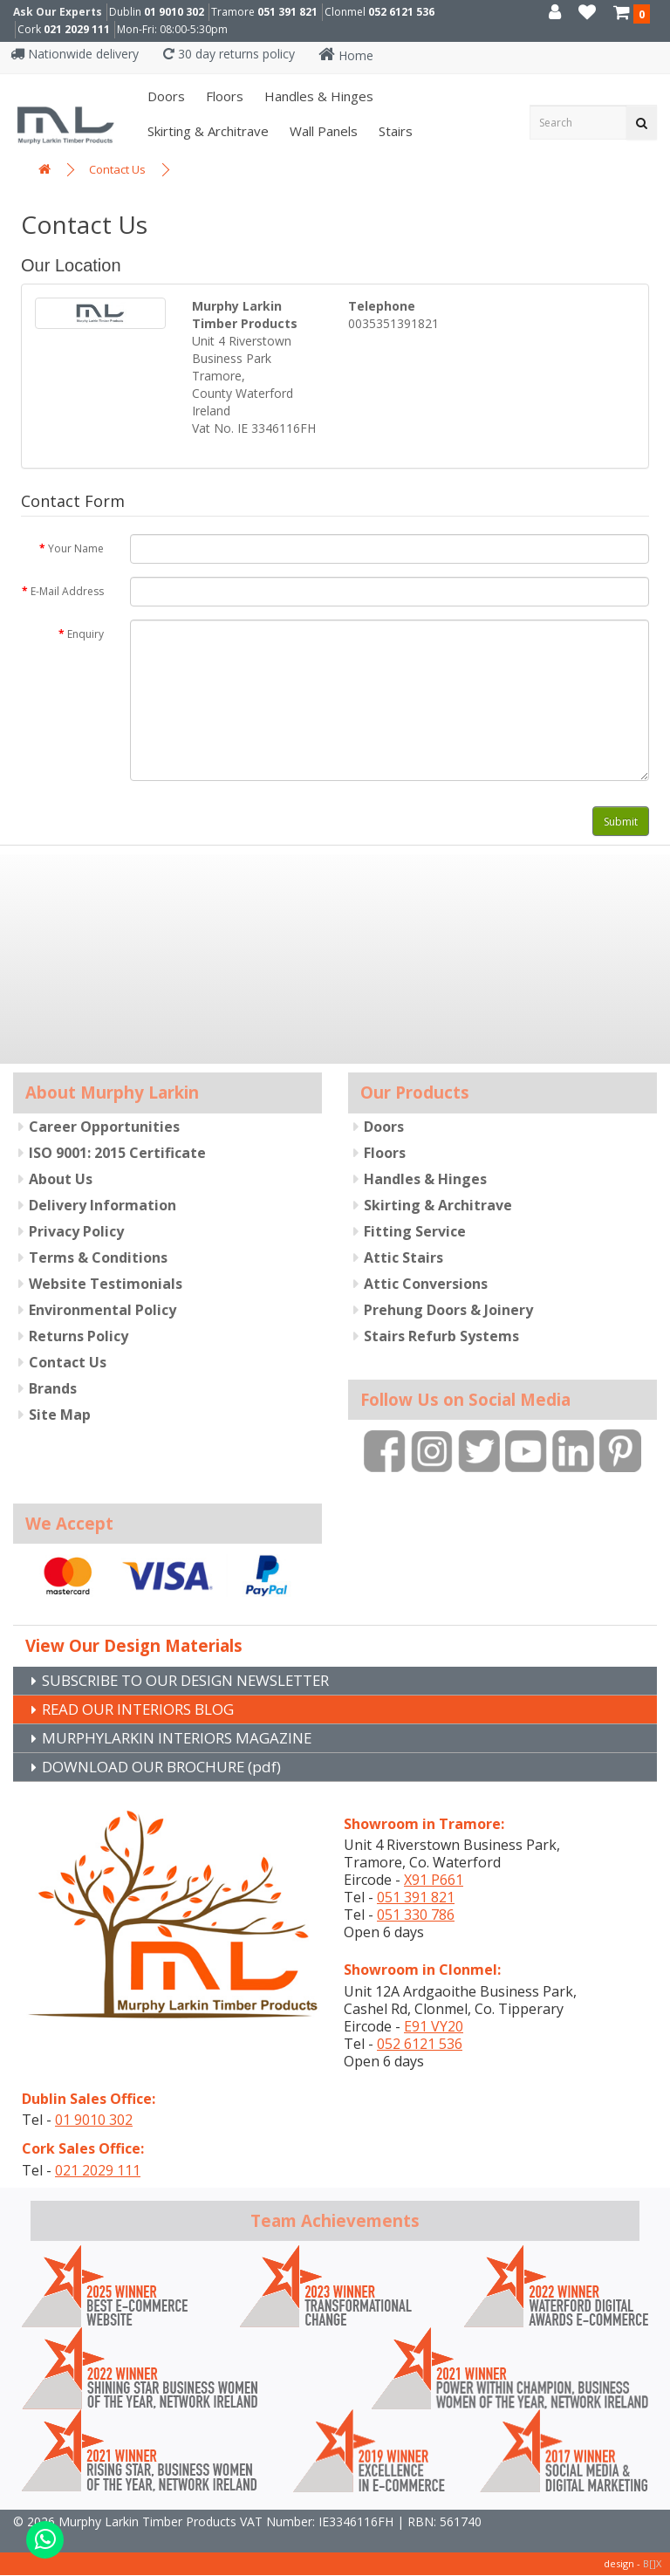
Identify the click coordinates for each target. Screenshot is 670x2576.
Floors (222, 96)
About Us (60, 1178)
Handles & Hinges (317, 96)
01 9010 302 (174, 11)
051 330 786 (416, 1915)
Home (345, 55)
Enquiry (85, 634)
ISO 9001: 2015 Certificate (117, 1151)
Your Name (76, 548)
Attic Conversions (426, 1282)
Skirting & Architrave (206, 131)
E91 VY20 (433, 2027)
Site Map (60, 1413)
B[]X (652, 2564)
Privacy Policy (76, 1230)
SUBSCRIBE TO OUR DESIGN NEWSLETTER (199, 1678)
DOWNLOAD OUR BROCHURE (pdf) (171, 1767)
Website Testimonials (105, 1282)
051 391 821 (287, 11)
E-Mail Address (67, 591)
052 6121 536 (401, 11)
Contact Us (117, 169)
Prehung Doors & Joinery (448, 1309)
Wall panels (322, 131)
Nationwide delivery (74, 53)
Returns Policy (78, 1335)
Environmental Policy (102, 1309)
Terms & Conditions (98, 1256)
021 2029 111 (77, 29)
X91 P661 (433, 1880)
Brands (53, 1387)
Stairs (394, 131)
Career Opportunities (104, 1125)
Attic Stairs (403, 1256)
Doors (164, 96)
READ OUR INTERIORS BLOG (146, 1707)
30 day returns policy (229, 53)
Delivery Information (102, 1204)
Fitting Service (415, 1230)
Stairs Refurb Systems (441, 1335)
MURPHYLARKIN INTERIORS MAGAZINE (186, 1737)
